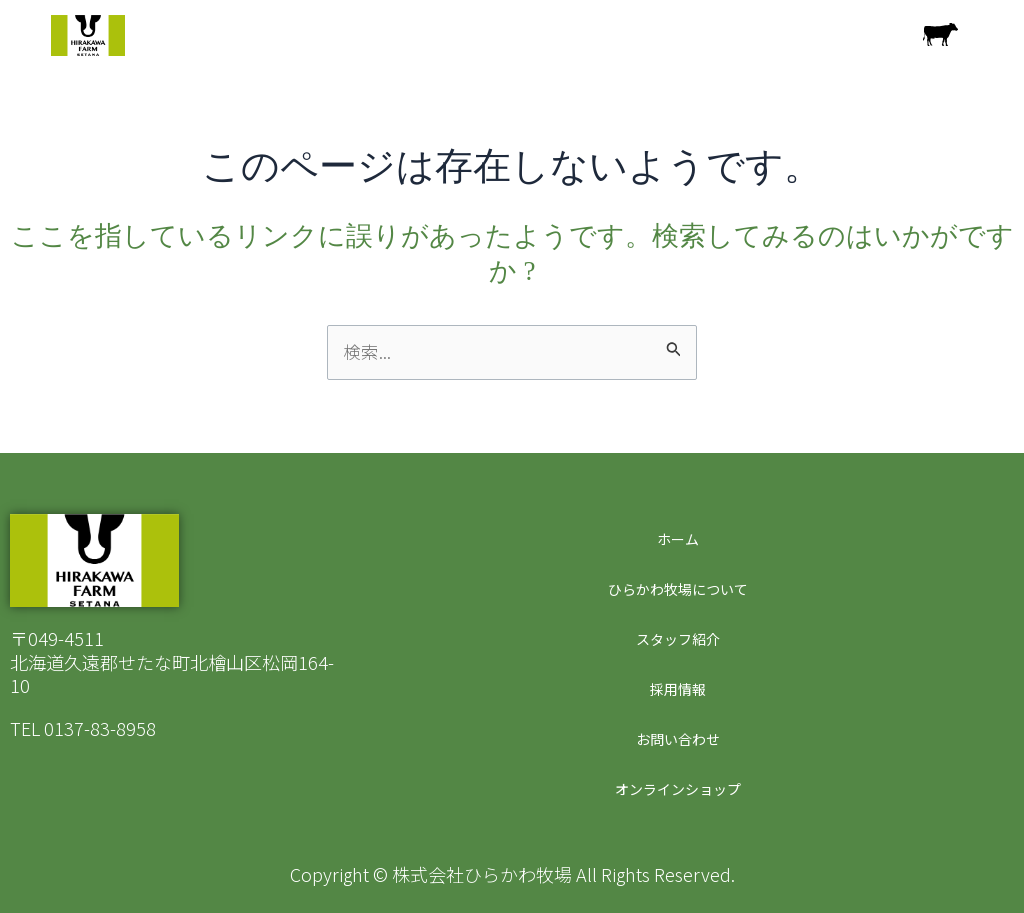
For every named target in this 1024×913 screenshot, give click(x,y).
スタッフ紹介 (675, 639)
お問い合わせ (675, 739)
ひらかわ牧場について (675, 589)
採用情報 (675, 689)
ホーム (675, 539)
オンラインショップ (675, 789)
